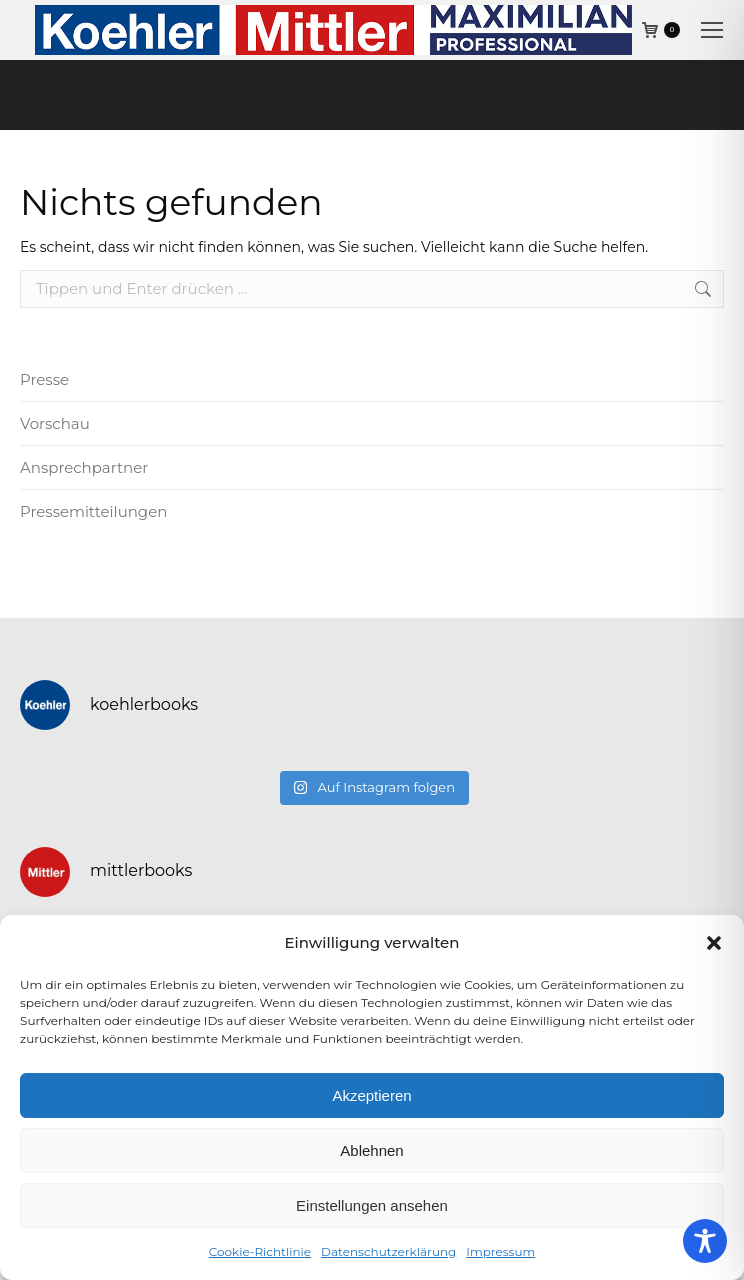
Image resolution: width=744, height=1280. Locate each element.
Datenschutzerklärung (388, 1251)
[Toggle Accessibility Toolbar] (705, 1241)
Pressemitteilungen (93, 511)
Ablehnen (371, 1150)
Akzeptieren (371, 1095)
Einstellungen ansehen (372, 1205)
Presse (44, 379)
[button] (714, 943)
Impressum (500, 1251)
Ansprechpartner (84, 467)
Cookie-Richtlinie (260, 1251)
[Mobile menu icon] (712, 30)
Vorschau (55, 423)
